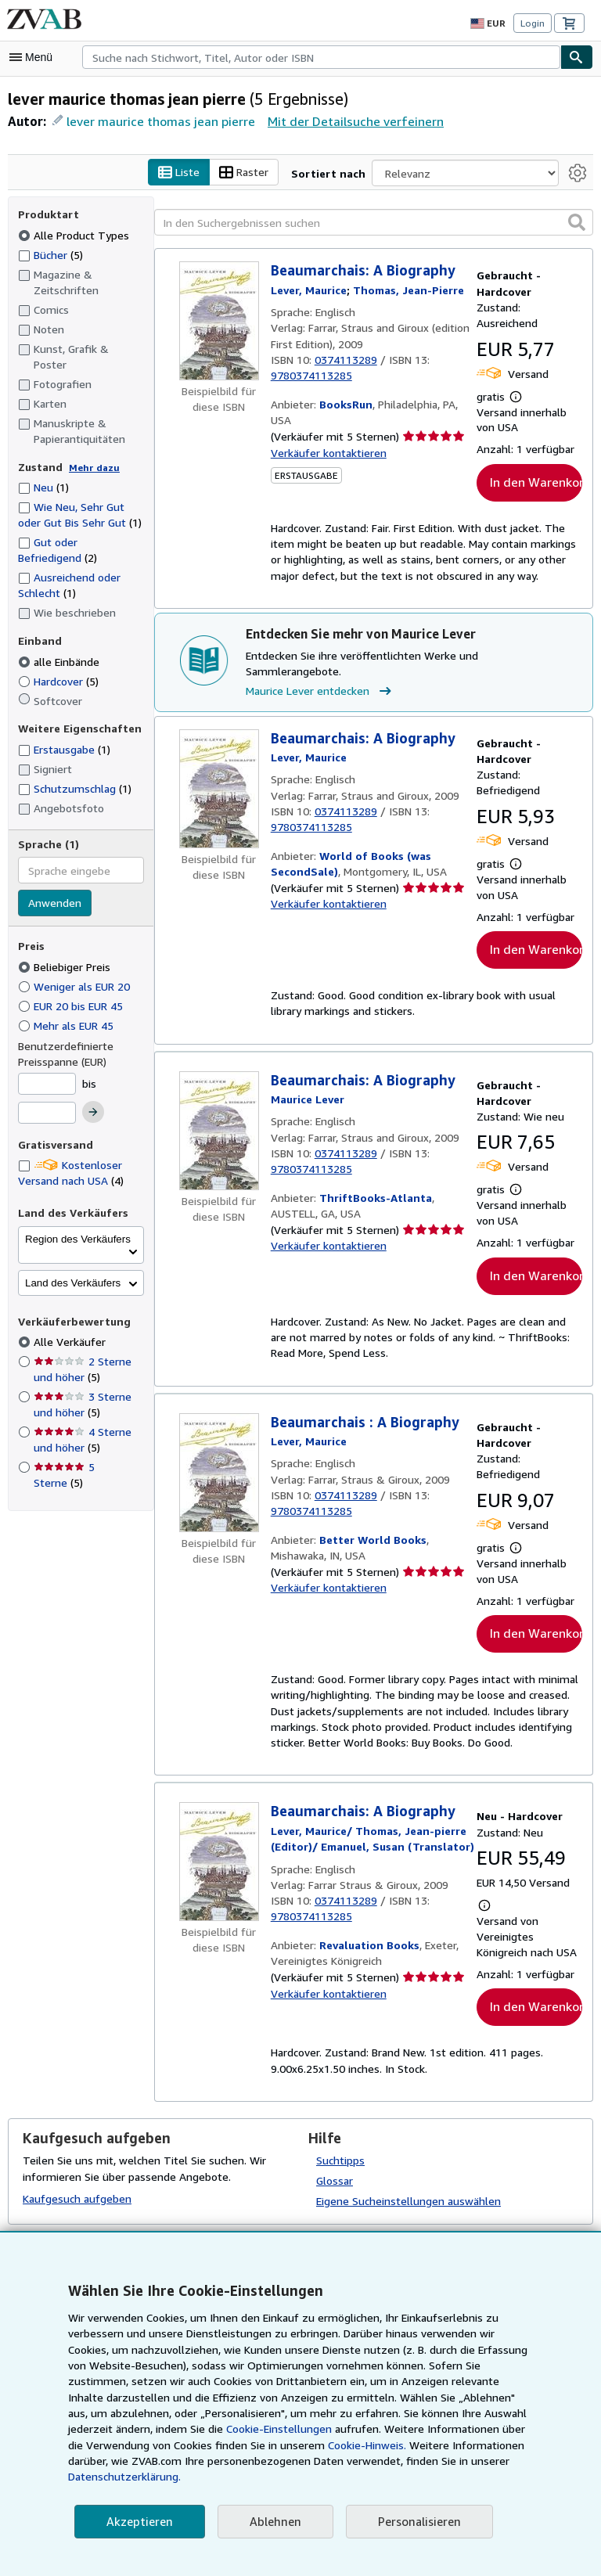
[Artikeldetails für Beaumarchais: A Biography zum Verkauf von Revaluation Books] (219, 1849)
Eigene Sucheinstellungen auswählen (407, 2205)
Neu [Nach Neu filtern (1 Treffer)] (44, 472)
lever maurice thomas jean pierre (157, 121)
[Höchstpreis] (47, 1098)
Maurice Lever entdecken (320, 676)
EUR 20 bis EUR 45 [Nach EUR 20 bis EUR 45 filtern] (76, 990)
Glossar (335, 2184)
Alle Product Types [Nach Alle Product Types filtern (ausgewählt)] (73, 234)
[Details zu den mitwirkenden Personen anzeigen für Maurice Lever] (309, 290)
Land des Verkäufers (73, 1267)
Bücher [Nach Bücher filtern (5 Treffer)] (51, 254)
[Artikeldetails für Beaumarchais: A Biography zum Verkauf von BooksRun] (219, 321)
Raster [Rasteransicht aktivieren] (258, 173)
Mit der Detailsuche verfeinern (344, 121)
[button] (576, 222)
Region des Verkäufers (78, 1223)
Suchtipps (340, 2164)
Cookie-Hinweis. (217, 2461)
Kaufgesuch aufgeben (76, 2202)
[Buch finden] (576, 57)
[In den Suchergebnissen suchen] (373, 223)
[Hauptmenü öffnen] (34, 57)
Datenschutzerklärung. (418, 2476)
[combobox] (321, 57)
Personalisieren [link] (412, 2521)
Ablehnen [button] (270, 2521)
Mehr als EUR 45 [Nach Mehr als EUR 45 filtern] (69, 1009)
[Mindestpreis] (47, 1068)
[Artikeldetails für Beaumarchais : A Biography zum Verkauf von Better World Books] (219, 1459)
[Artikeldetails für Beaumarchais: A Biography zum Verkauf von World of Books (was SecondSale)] (219, 773)
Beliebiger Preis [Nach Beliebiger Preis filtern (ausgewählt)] (65, 950)
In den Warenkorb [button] (536, 482)
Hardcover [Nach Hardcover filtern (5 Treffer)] (59, 665)
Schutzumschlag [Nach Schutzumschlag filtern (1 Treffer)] (74, 772)
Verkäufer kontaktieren (325, 453)
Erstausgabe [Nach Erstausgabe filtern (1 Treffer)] (65, 734)
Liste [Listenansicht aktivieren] (194, 173)
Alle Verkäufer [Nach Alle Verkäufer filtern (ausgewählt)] (69, 1326)
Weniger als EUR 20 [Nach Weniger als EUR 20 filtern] (76, 970)
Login (532, 22)
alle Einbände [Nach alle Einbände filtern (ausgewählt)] (60, 645)
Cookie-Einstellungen (137, 2445)
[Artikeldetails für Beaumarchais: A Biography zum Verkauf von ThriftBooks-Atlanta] (219, 1116)
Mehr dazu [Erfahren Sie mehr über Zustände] (90, 451)
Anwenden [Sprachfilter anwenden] (54, 888)
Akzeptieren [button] (137, 2521)
